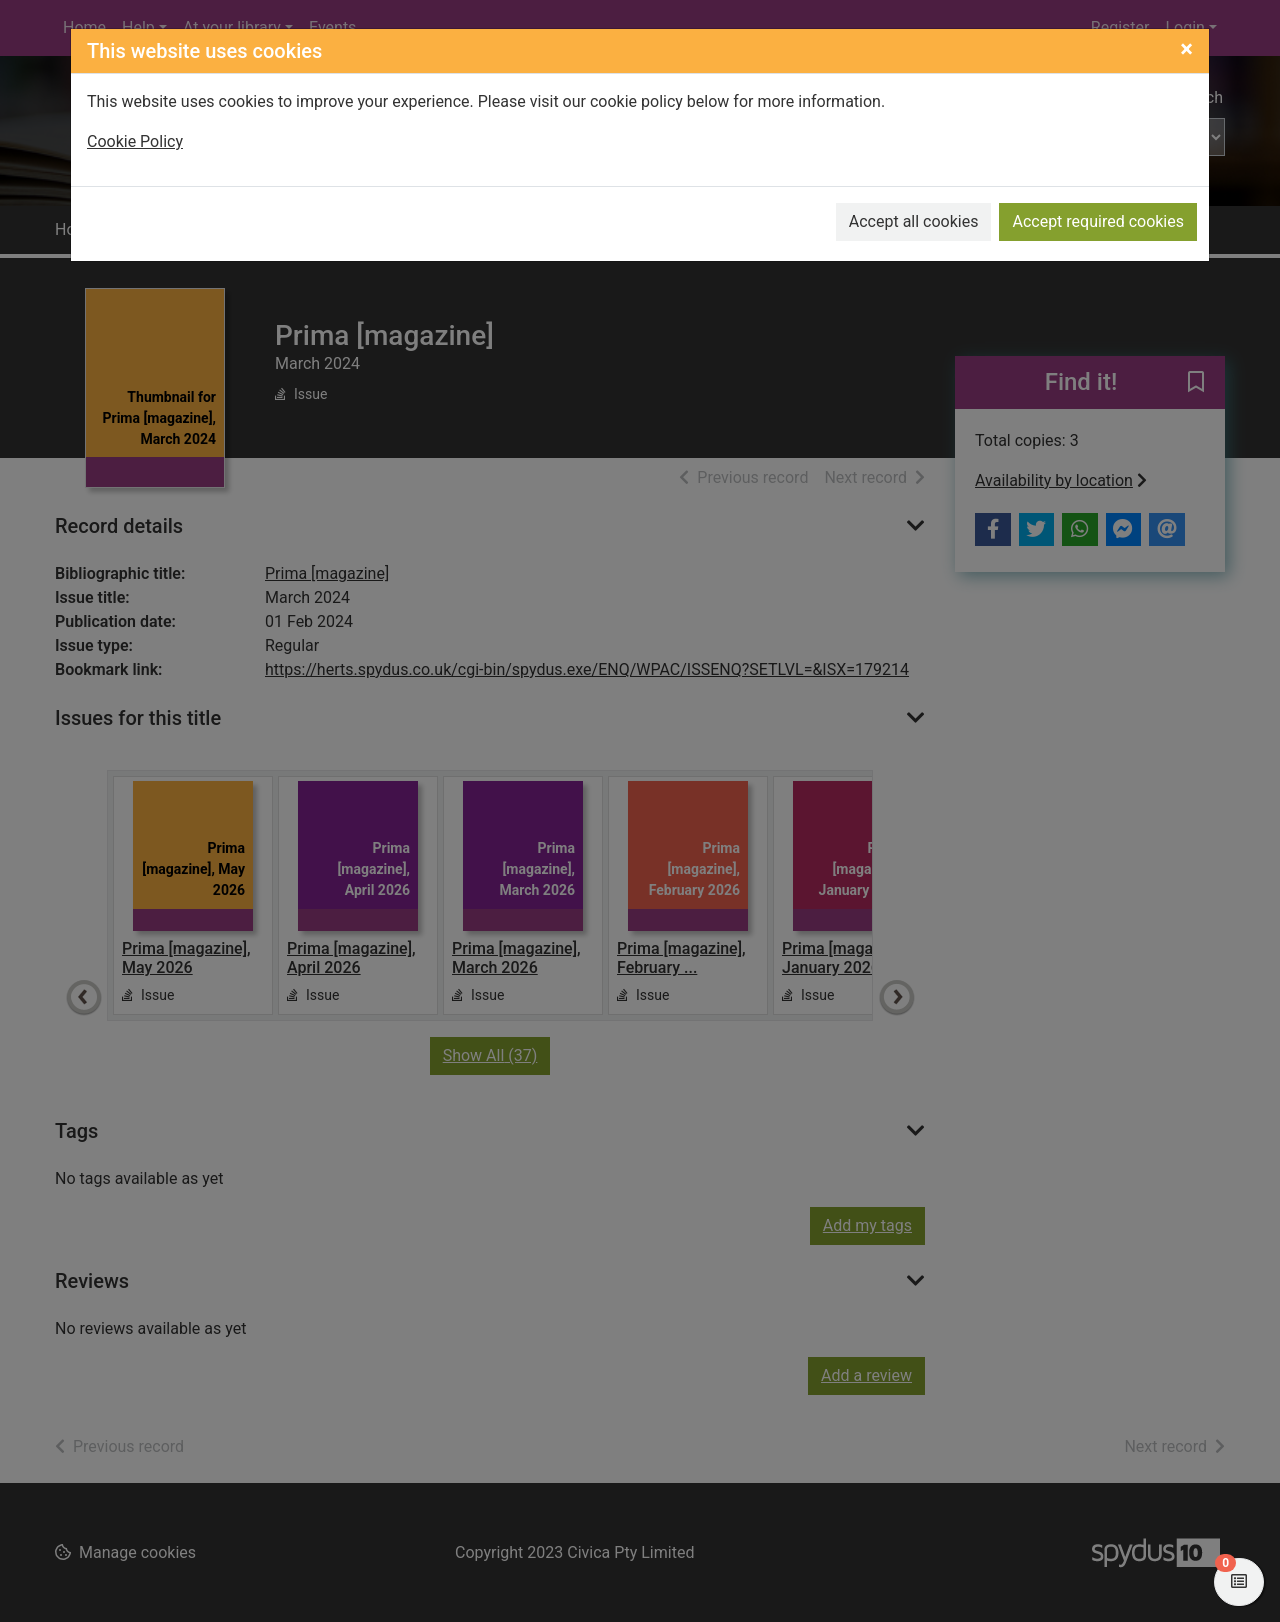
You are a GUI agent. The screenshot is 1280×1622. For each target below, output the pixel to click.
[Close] (1186, 49)
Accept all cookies (914, 221)
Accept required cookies (1098, 221)
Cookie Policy (135, 141)
